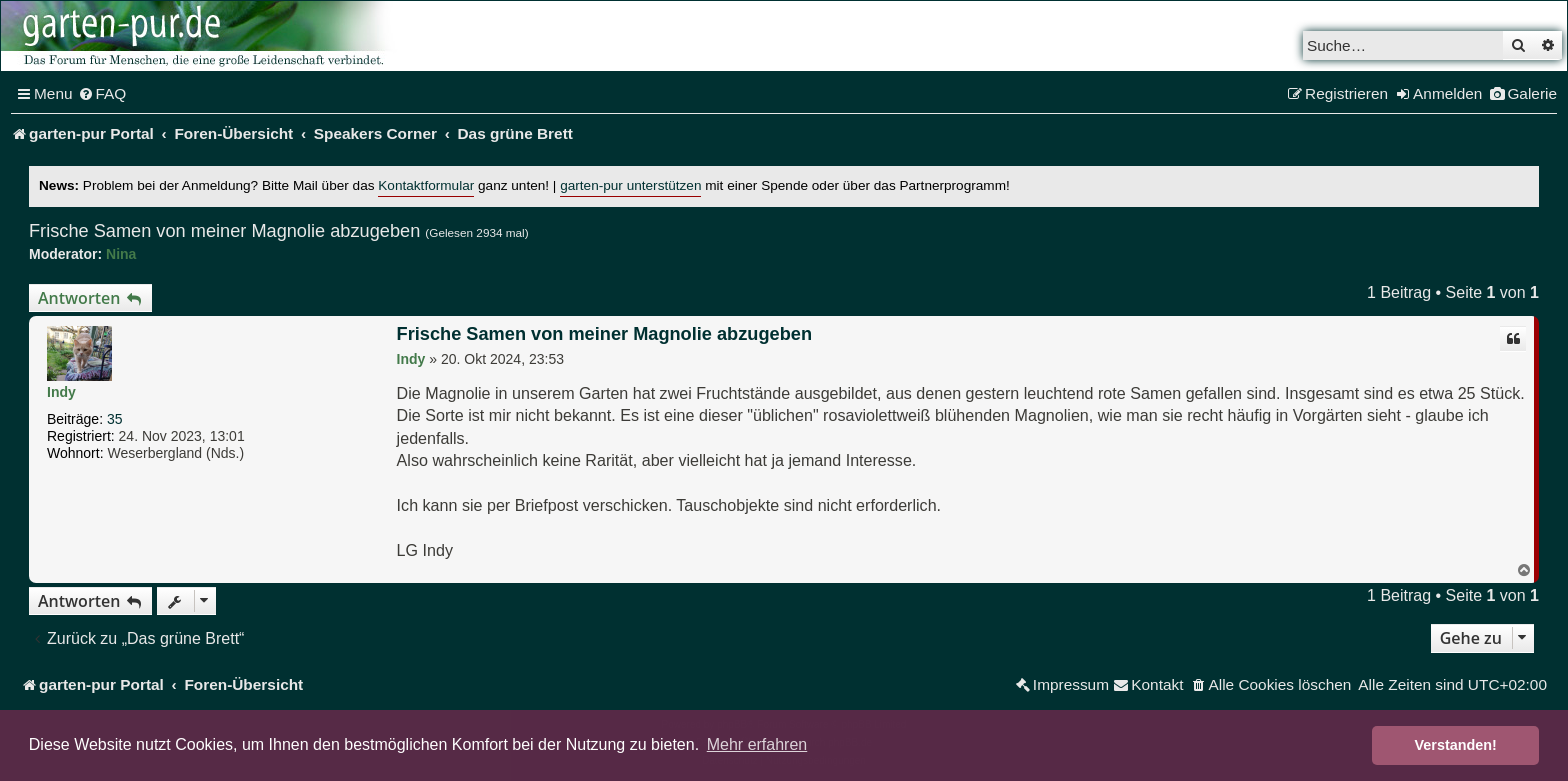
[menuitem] (102, 94)
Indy (61, 392)
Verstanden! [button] (1456, 745)
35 (115, 419)
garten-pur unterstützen (630, 185)
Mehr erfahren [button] (757, 744)
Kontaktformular (426, 185)
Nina (121, 254)
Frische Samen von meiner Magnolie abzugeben (224, 231)
